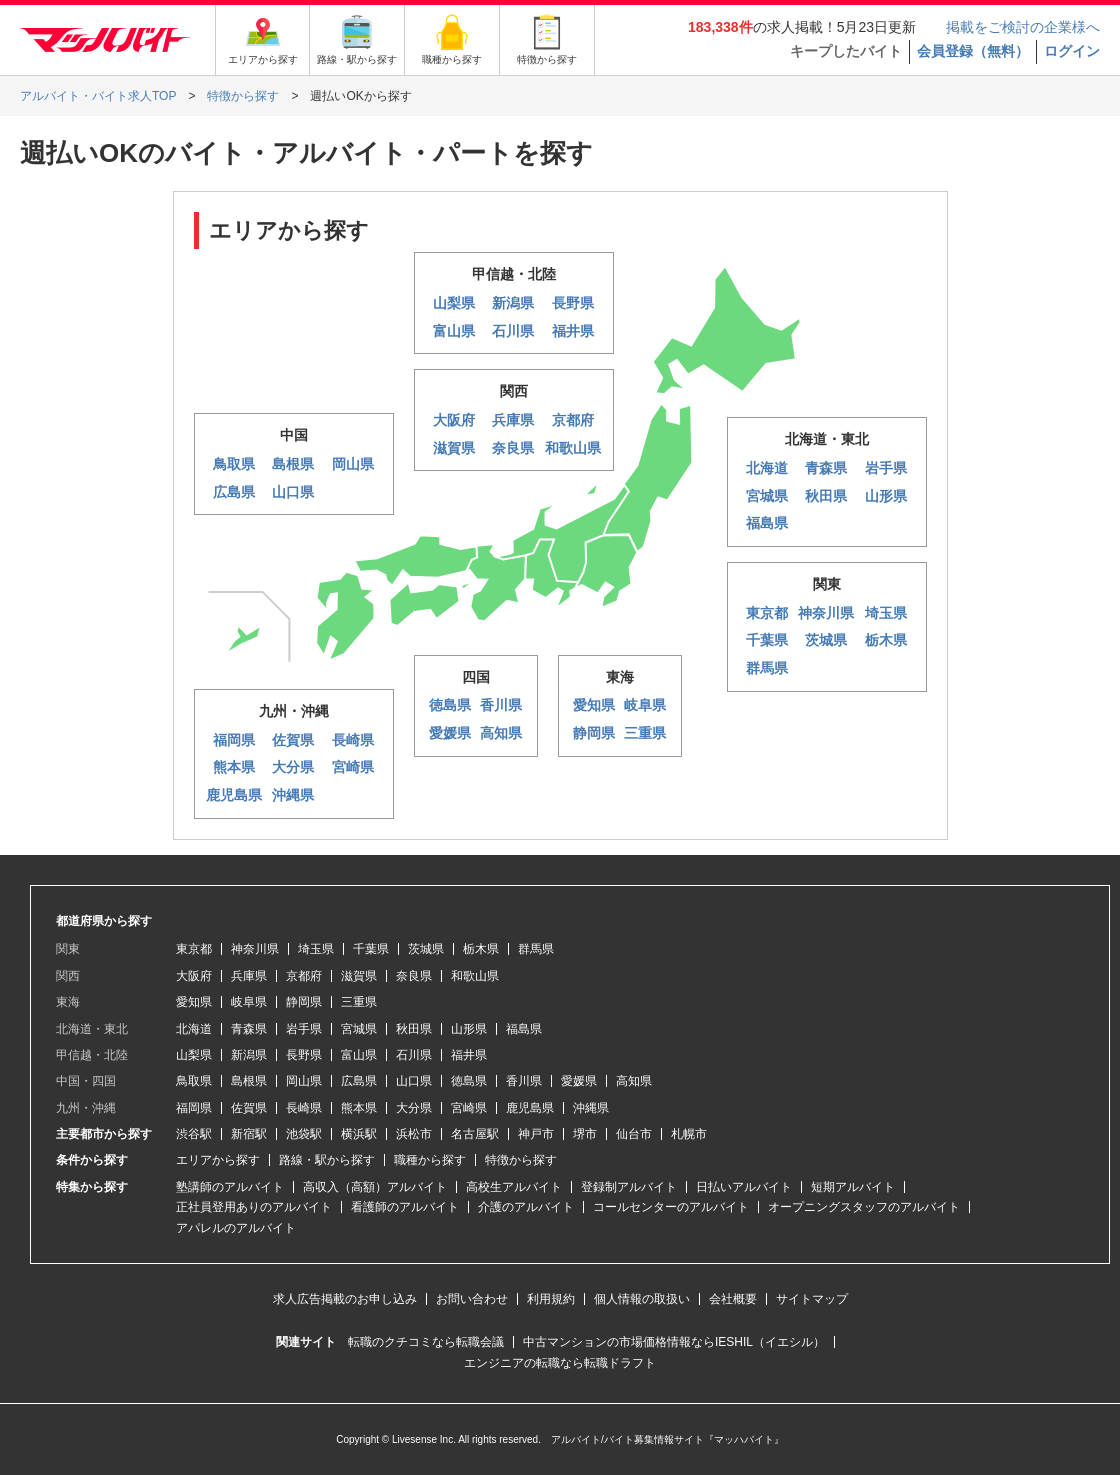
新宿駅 (249, 1134)
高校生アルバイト (514, 1187)
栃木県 (481, 949)
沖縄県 (591, 1108)
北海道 (194, 1029)
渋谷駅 (194, 1134)
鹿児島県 (530, 1108)
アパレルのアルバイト (236, 1228)
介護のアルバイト (526, 1207)
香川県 (524, 1081)
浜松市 (414, 1134)
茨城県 (426, 949)
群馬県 (536, 949)
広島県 (359, 1081)
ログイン (1072, 51)
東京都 (194, 949)
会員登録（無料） (973, 51)
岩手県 (304, 1029)
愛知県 (194, 1002)
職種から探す (430, 1160)
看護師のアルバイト (405, 1207)
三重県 (359, 1002)
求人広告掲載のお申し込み (345, 1299)
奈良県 (414, 976)
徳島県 (469, 1081)
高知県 (634, 1081)
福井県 (469, 1055)
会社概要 (733, 1299)
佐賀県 (249, 1108)
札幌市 (689, 1134)
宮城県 (359, 1029)
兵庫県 (249, 976)
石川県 (414, 1055)
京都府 (304, 976)
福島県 (524, 1029)
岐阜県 (249, 1002)
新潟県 (249, 1055)
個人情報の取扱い (642, 1299)
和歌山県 (475, 976)
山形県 (469, 1029)
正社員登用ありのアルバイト (254, 1207)
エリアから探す (218, 1160)
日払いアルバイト (744, 1187)
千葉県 (371, 949)
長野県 (304, 1055)
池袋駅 (304, 1134)
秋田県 (414, 1029)
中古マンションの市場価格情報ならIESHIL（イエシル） (674, 1342)
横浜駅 (359, 1134)
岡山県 (304, 1081)
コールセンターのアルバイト (671, 1207)
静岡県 (304, 1002)
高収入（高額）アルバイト (375, 1187)
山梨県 (194, 1055)
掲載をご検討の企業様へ (1023, 27)
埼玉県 (316, 949)
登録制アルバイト (629, 1187)
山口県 (414, 1081)
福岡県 (194, 1108)
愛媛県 (579, 1081)
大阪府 (194, 976)
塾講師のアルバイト (230, 1187)
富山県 (359, 1055)
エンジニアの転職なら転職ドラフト (560, 1363)
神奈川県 (255, 949)
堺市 (585, 1134)
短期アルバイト (853, 1187)
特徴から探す (521, 1160)
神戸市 (536, 1134)
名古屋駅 (475, 1134)
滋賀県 (359, 976)
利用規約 (551, 1299)
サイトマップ (812, 1299)
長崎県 (304, 1108)
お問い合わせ (472, 1299)
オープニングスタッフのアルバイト (864, 1207)
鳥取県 (194, 1081)
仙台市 (634, 1134)
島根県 (249, 1081)
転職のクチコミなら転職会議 (426, 1342)
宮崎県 (469, 1108)
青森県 (249, 1029)
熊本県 (359, 1108)
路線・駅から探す (327, 1160)
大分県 (414, 1108)
